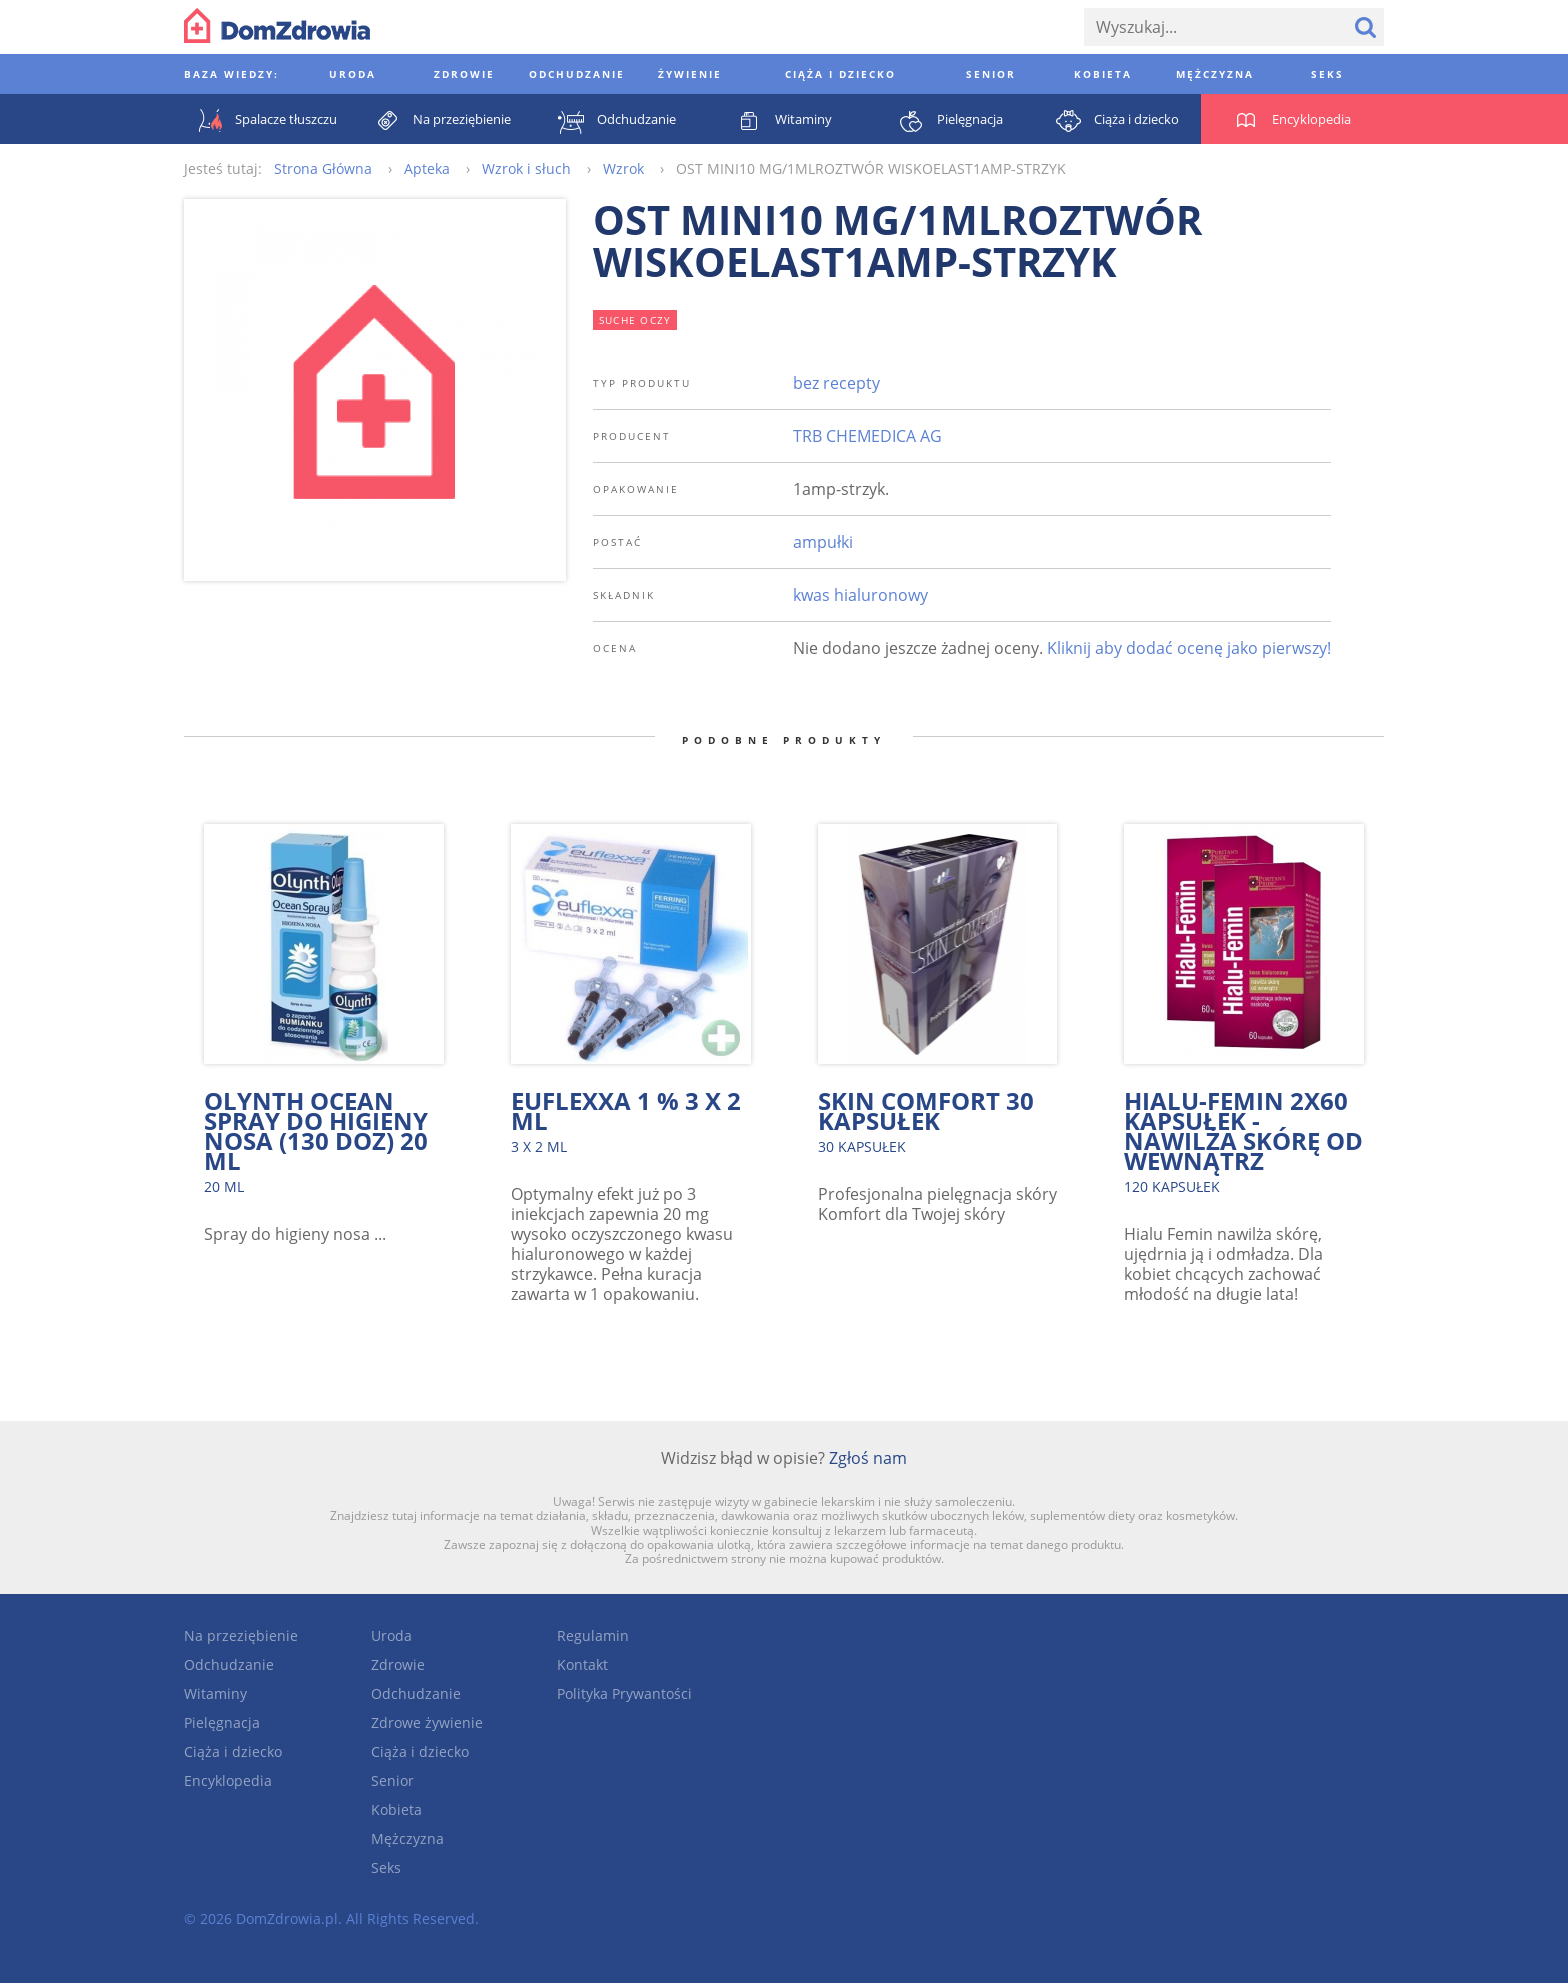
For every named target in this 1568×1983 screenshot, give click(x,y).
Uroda (391, 1635)
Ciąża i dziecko (233, 1751)
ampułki (823, 542)
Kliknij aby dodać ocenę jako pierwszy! (1189, 648)
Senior (392, 1780)
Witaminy (215, 1693)
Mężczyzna (407, 1838)
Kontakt (582, 1664)
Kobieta (396, 1809)
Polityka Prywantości (624, 1693)
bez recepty (836, 383)
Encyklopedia (228, 1780)
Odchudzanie (229, 1664)
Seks (386, 1867)
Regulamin (593, 1635)
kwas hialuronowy (860, 595)
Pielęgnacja (222, 1722)
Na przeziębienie (241, 1635)
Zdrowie (398, 1664)
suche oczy (635, 320)
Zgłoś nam (868, 1458)
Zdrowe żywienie (427, 1722)
